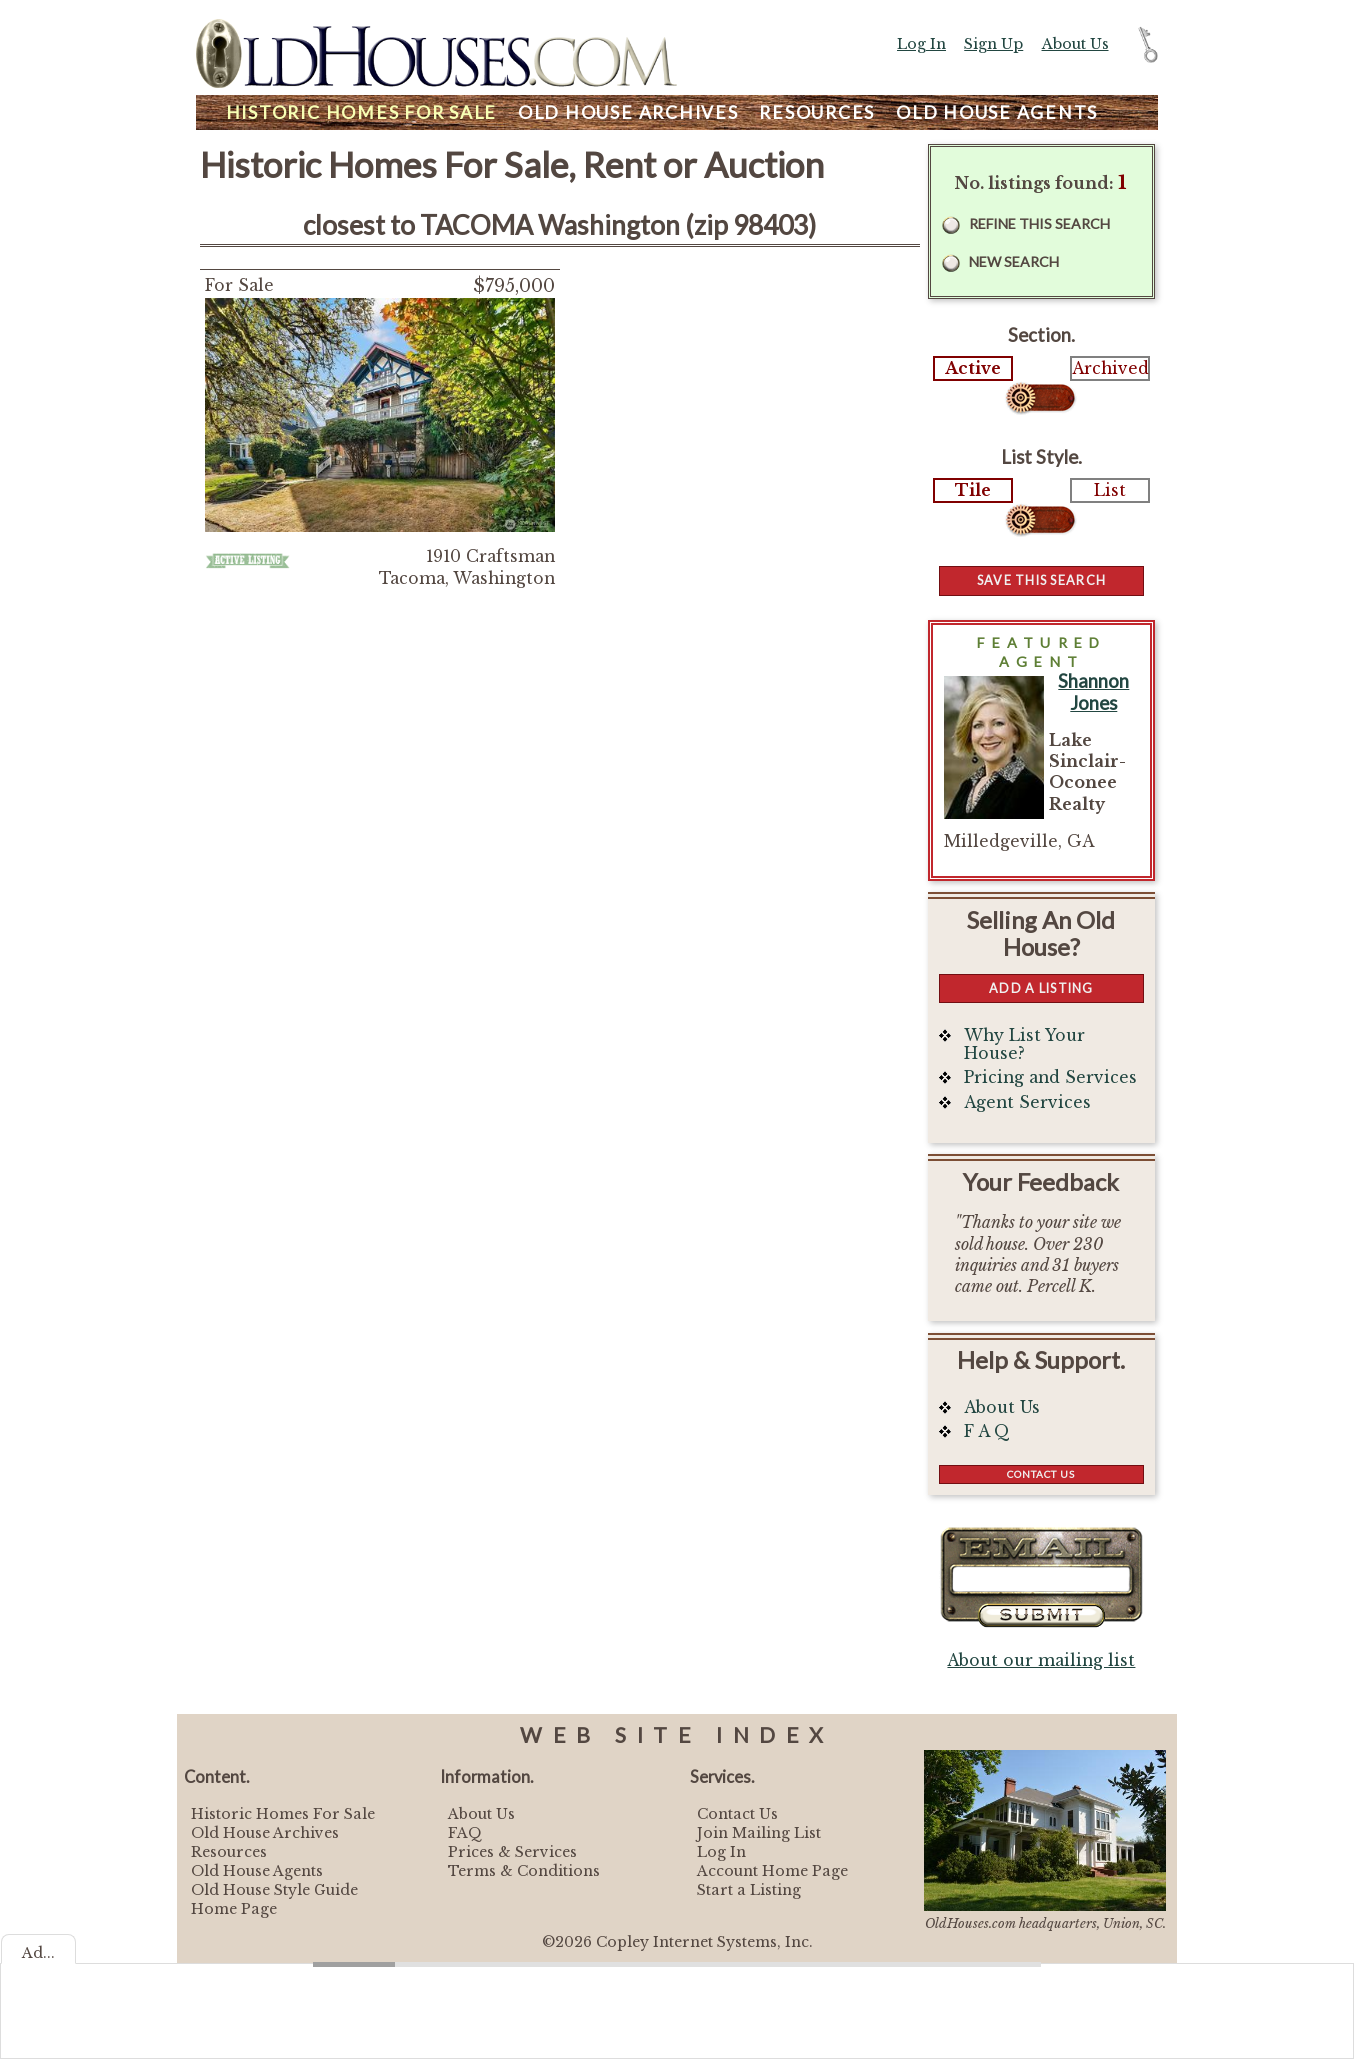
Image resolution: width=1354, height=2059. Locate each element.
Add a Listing (1041, 988)
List (1110, 490)
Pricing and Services (1050, 1077)
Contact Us (1041, 1474)
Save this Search (1041, 580)
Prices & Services (512, 1852)
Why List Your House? (1024, 1044)
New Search (1014, 261)
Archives (628, 112)
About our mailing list (1041, 1660)
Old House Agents (257, 1871)
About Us (1075, 44)
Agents (997, 112)
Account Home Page (772, 1871)
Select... (1041, 398)
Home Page (234, 1909)
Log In (921, 44)
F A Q (987, 1431)
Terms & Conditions (524, 1871)
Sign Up (993, 44)
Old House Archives (265, 1833)
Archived (1110, 368)
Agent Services (1027, 1102)
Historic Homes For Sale (283, 1814)
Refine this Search (1039, 223)
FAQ (465, 1833)
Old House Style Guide (274, 1890)
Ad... (38, 1953)
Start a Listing (749, 1890)
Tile (973, 490)
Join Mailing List (759, 1833)
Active (973, 368)
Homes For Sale (361, 112)
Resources (817, 112)
